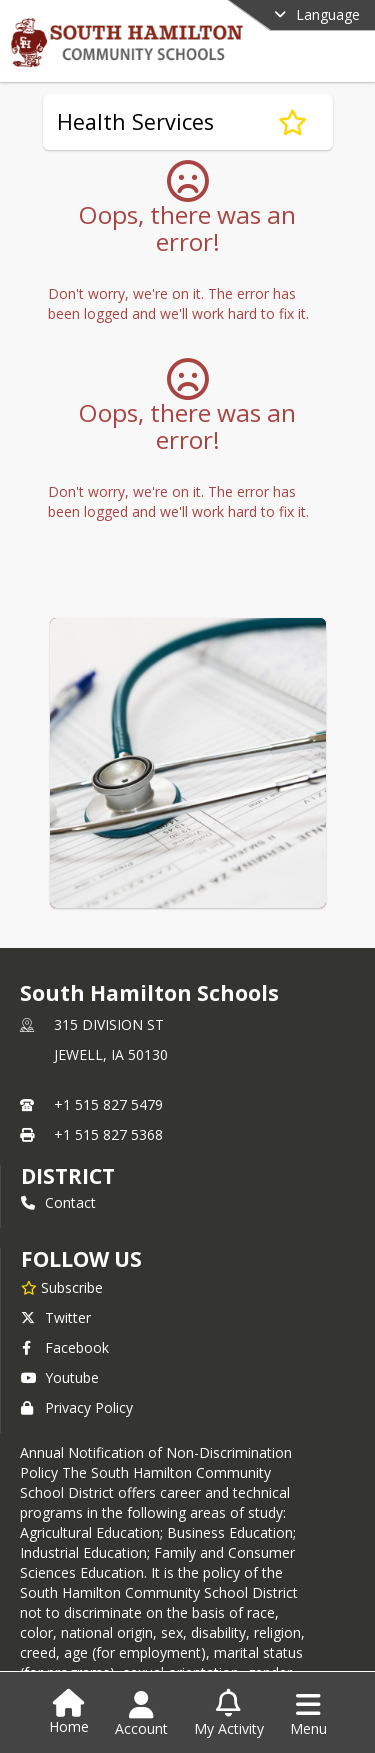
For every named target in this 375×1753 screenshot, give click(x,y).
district (68, 1176)
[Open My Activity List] (229, 1714)
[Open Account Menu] (141, 1714)
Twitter (56, 1317)
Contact (58, 1202)
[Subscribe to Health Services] (292, 122)
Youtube (60, 1377)
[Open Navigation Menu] (308, 1714)
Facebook (65, 1347)
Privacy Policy (77, 1407)
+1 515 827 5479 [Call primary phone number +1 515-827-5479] (108, 1104)
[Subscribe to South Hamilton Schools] (62, 1287)
